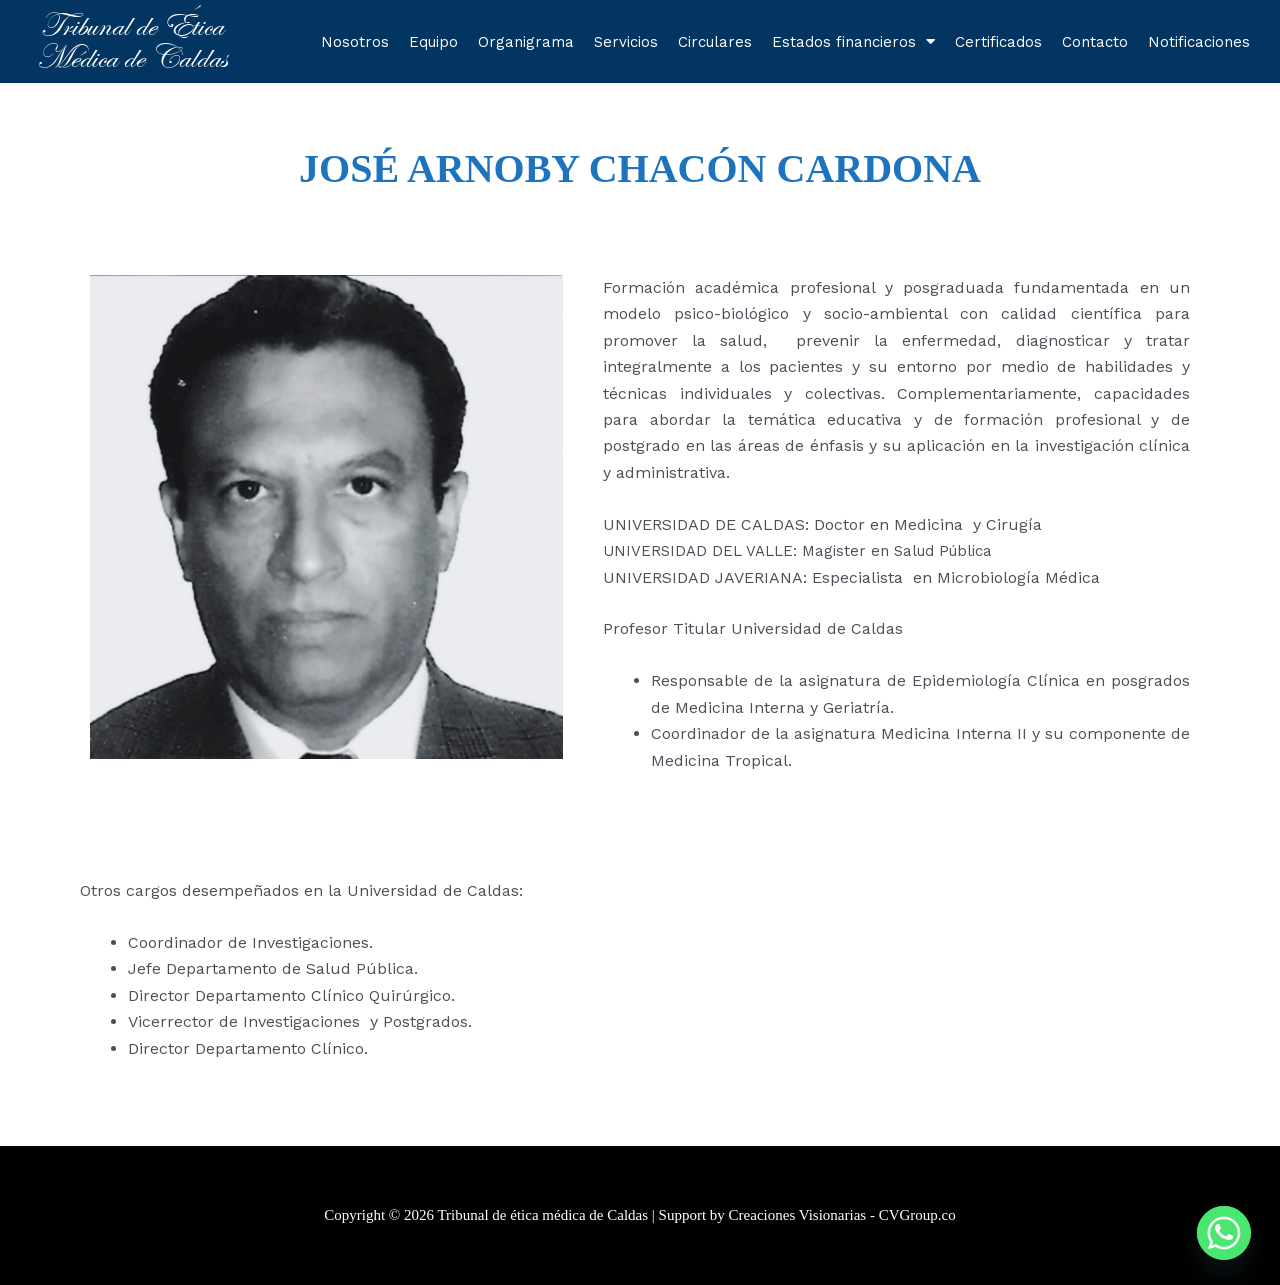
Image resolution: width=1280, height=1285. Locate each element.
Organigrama (526, 42)
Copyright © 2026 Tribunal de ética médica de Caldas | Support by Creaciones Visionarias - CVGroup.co (639, 1215)
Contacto (1095, 42)
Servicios (626, 42)
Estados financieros (853, 41)
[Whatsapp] (1224, 1233)
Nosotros (355, 42)
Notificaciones (1199, 42)
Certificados (998, 42)
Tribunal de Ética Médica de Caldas (131, 41)
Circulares (715, 42)
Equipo (433, 42)
